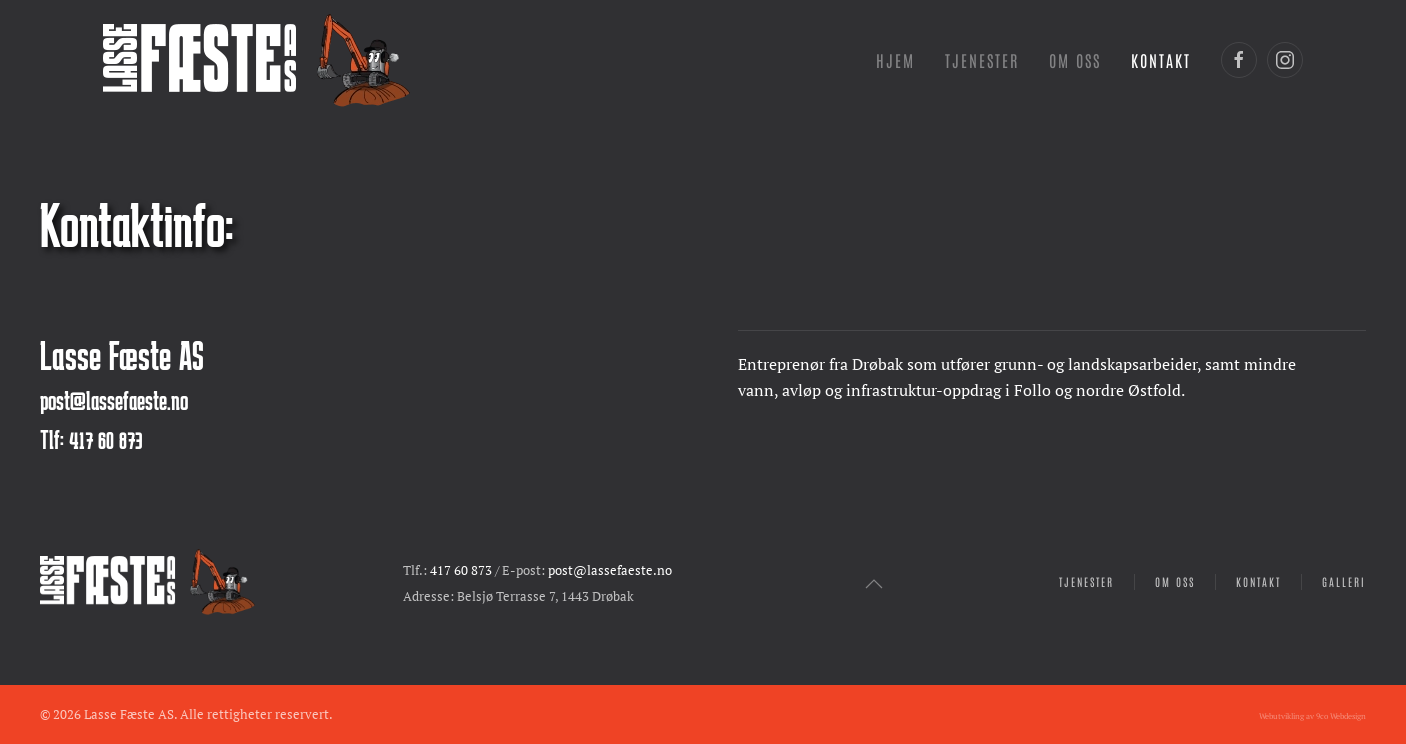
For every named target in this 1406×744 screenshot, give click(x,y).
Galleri (1344, 581)
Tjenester (1086, 581)
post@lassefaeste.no (114, 400)
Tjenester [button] (982, 60)
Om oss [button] (1075, 60)
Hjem (895, 60)
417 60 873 (461, 570)
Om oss (1175, 581)
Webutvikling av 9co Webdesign (1312, 716)
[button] (874, 584)
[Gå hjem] (256, 60)
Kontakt (1161, 60)
